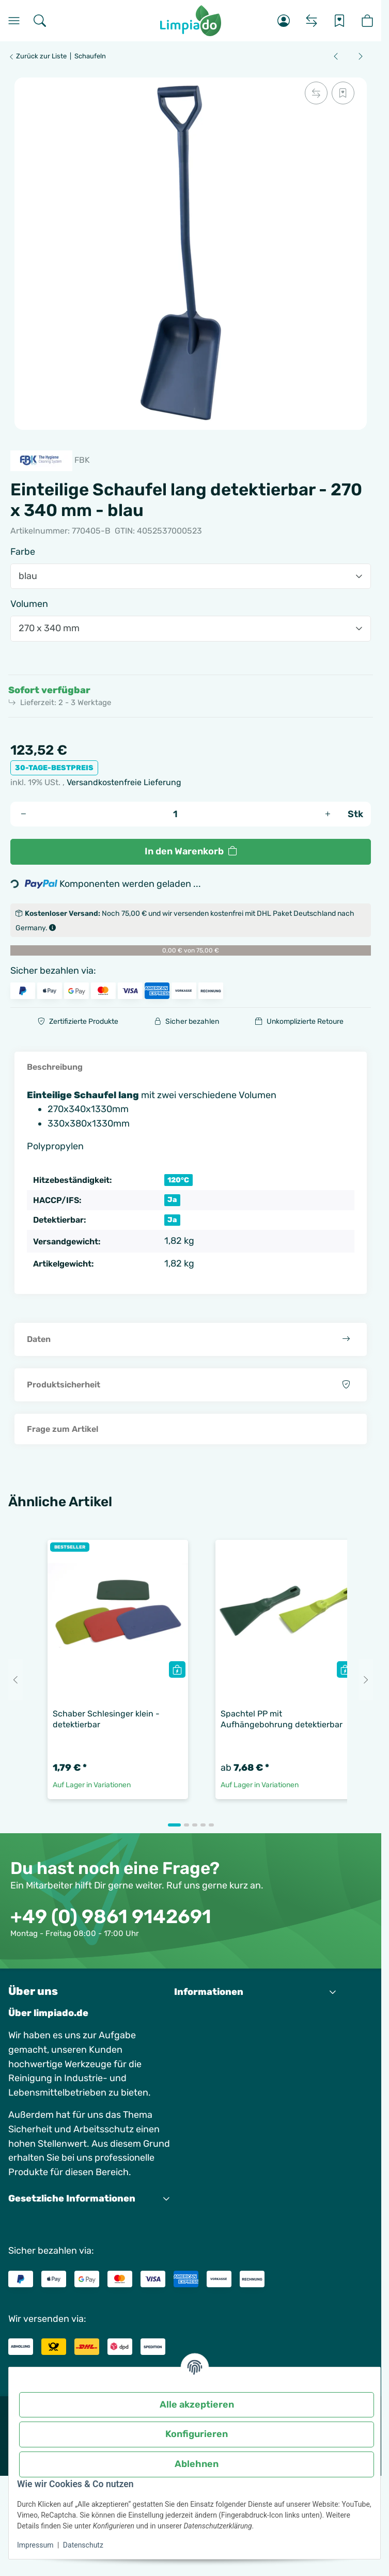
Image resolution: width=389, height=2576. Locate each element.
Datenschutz (83, 2545)
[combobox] (190, 576)
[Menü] (14, 21)
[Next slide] (366, 1679)
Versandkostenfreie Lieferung (124, 782)
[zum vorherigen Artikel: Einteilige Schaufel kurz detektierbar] (335, 56)
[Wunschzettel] (339, 21)
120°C (178, 1180)
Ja (172, 1199)
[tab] (174, 1824)
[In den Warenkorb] (190, 852)
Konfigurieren (196, 2434)
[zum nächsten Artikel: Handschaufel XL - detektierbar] (360, 56)
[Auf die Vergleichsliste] (316, 93)
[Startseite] (191, 20)
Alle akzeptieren (197, 2404)
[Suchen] (40, 21)
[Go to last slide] (15, 1679)
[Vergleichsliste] (311, 21)
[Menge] (175, 814)
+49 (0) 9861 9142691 (110, 1916)
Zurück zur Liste (37, 56)
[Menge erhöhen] (327, 814)
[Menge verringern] (23, 814)
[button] (283, 21)
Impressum (35, 2545)
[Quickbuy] (177, 1669)
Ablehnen (197, 2464)
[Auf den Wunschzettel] (343, 93)
